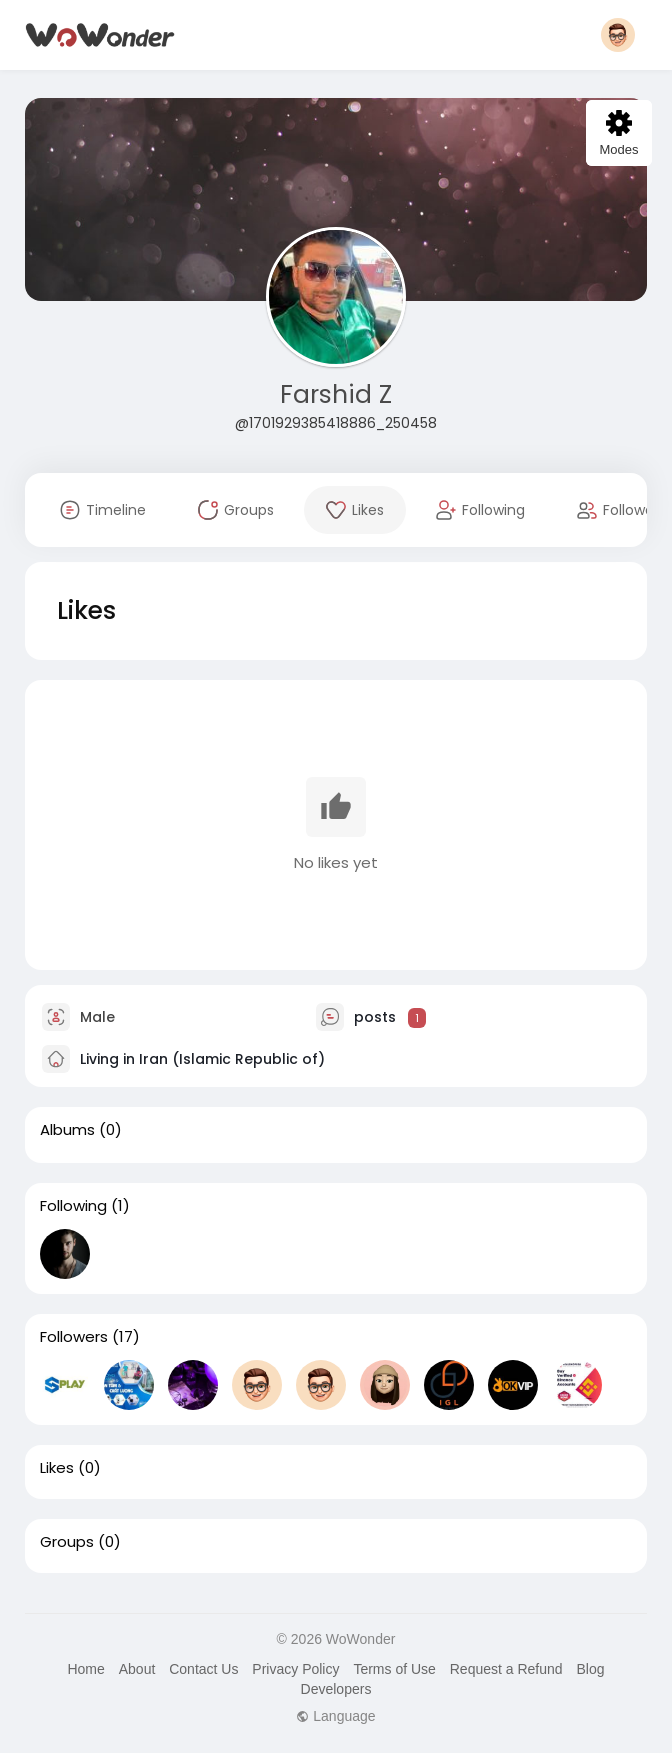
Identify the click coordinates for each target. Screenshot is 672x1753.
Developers (336, 1689)
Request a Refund (506, 1669)
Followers (74, 1337)
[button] (618, 35)
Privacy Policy (295, 1669)
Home (85, 1669)
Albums (67, 1130)
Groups (67, 1542)
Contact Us (203, 1669)
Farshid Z (336, 394)
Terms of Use (394, 1669)
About (137, 1669)
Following (73, 1206)
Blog (590, 1669)
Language (335, 1716)
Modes (618, 133)
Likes (57, 1468)
